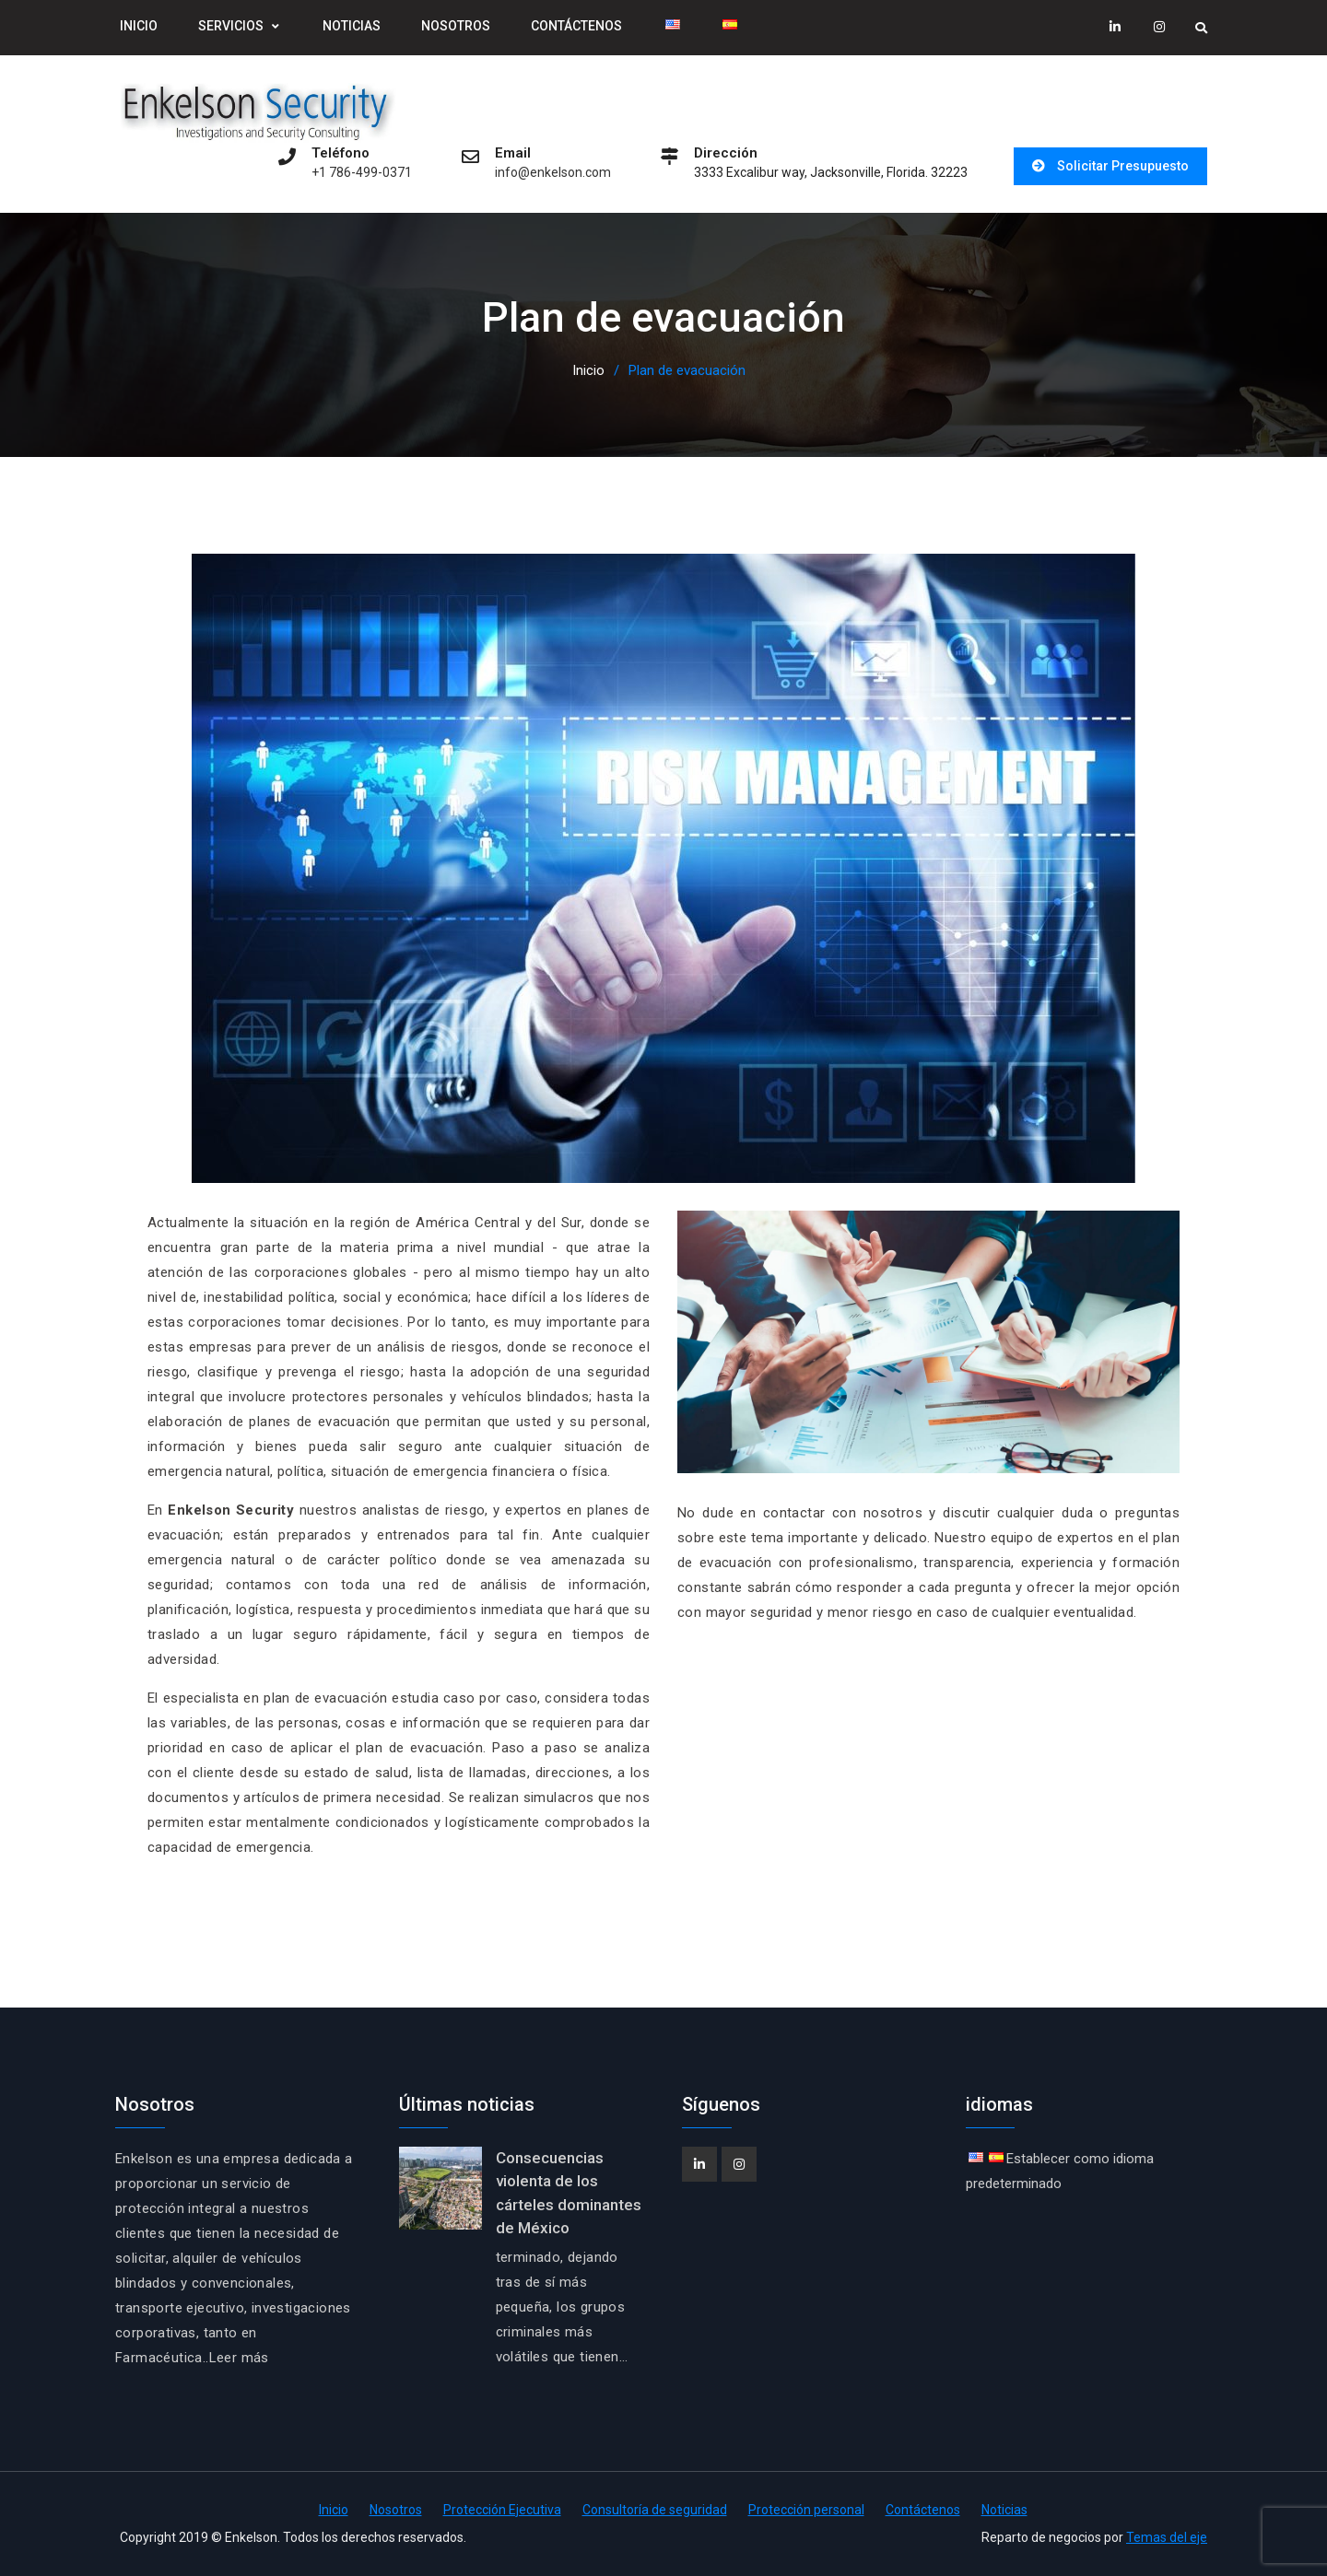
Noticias (352, 25)
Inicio (139, 25)
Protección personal (806, 2509)
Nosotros (455, 25)
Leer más (239, 2357)
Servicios (231, 25)
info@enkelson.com (553, 173)
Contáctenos (576, 25)
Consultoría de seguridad (654, 2509)
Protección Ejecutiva (502, 2509)
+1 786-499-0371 (361, 173)
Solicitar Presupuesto (1123, 165)
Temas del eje (1166, 2537)
